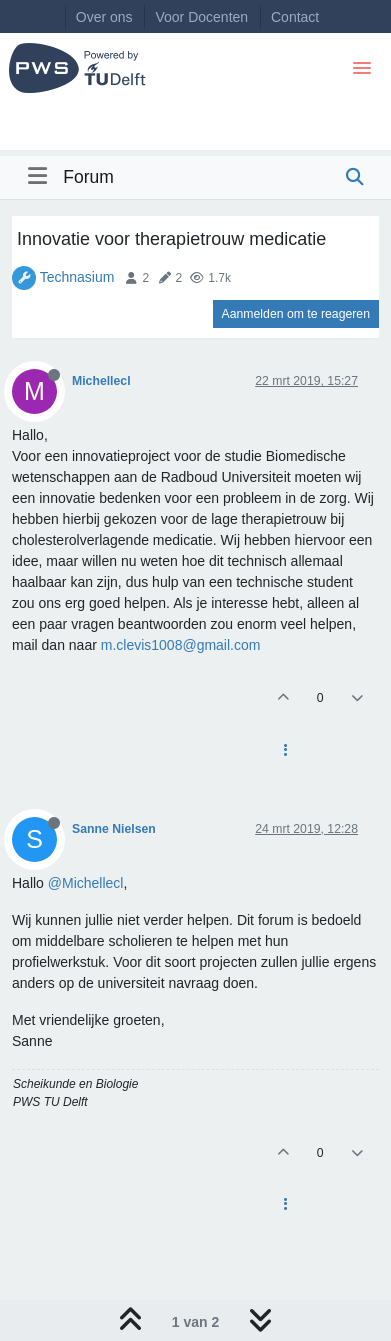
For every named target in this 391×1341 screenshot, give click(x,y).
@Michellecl (86, 883)
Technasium (77, 277)
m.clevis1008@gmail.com (181, 645)
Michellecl (101, 381)
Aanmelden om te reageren (296, 314)
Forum (88, 177)
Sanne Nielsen (114, 829)
